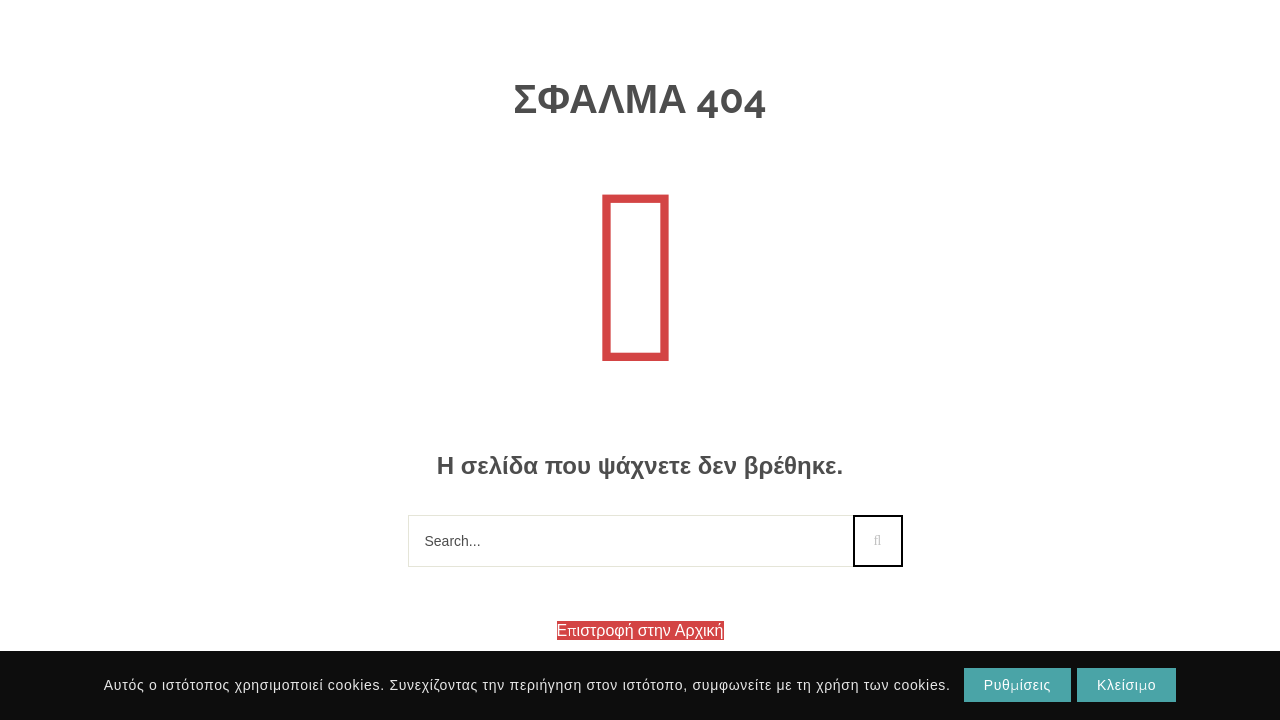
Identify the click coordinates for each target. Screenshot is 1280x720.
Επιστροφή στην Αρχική (640, 630)
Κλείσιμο (1126, 685)
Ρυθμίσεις (1017, 685)
